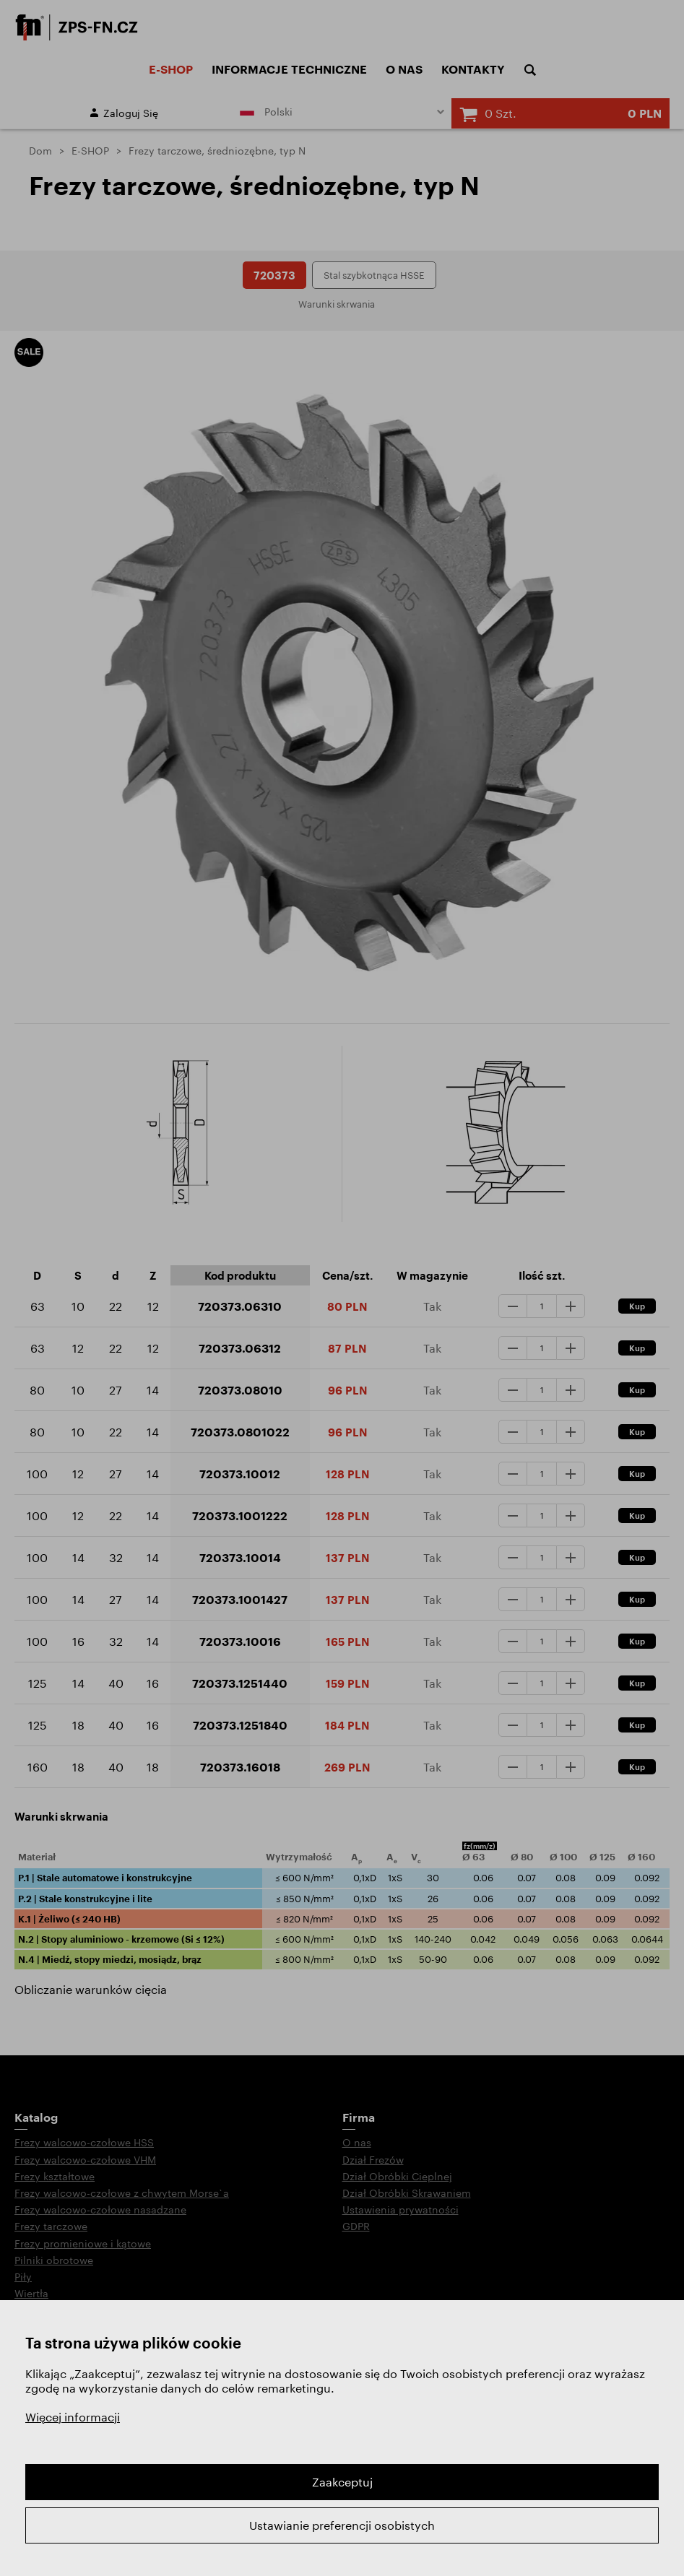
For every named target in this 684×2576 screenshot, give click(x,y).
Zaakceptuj (342, 2482)
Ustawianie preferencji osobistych (342, 2525)
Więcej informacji (72, 2417)
